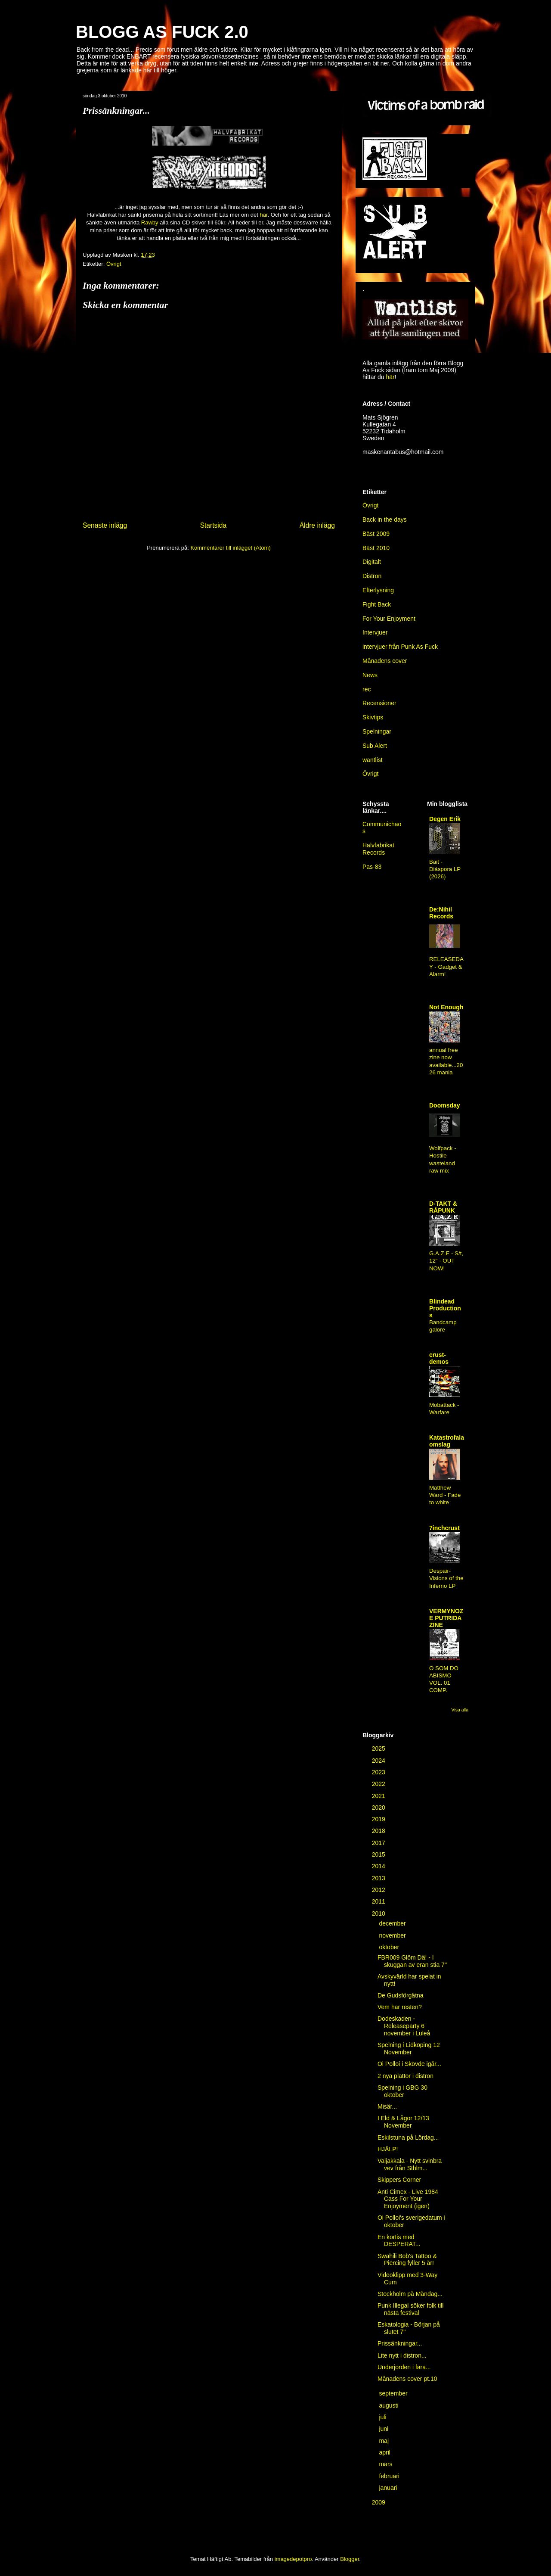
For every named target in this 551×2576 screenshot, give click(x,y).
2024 (379, 1760)
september (394, 2393)
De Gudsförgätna (401, 1995)
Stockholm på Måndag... (410, 2293)
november (393, 1935)
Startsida (213, 525)
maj (384, 2440)
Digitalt (371, 561)
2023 (379, 1772)
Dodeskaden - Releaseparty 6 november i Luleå (404, 2026)
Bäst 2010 (376, 547)
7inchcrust (444, 1527)
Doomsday (444, 1105)
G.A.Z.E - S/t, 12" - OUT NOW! (446, 1261)
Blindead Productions (445, 1308)
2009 (379, 2502)
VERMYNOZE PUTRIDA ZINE (446, 1618)
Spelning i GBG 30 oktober (402, 2091)
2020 (379, 1807)
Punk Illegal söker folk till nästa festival (410, 2309)
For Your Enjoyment (388, 618)
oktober (390, 1947)
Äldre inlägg (317, 525)
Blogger (349, 2559)
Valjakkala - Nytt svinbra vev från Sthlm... (410, 2164)
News (370, 675)
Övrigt (370, 505)
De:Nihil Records (441, 913)
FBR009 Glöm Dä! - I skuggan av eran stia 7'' (412, 1961)
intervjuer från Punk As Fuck (400, 646)
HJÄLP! (388, 2149)
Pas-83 (371, 866)
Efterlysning (378, 590)
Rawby (149, 222)
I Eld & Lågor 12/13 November (403, 2122)
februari (390, 2476)
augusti (389, 2405)
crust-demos (439, 1358)
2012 (379, 1889)
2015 (379, 1854)
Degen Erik (445, 818)
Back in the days (384, 519)
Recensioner (379, 703)
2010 (379, 1913)
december (393, 1923)
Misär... (387, 2106)
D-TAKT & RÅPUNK (443, 1207)
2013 (379, 1878)
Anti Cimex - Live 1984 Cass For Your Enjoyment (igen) (408, 2199)
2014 (379, 1866)
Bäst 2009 (376, 533)
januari (389, 2487)
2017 (379, 1842)
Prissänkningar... (400, 2343)
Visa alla (460, 1709)
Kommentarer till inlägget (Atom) (230, 547)
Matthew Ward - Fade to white (445, 1495)
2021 (379, 1795)
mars (386, 2464)
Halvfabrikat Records (378, 849)
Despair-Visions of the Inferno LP (446, 1578)
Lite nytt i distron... (402, 2355)
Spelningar (376, 731)
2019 (379, 1819)
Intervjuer (374, 632)
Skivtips (372, 717)
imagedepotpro (293, 2559)
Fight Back (376, 604)
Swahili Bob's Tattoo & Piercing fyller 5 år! (407, 2259)
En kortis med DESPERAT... (399, 2241)
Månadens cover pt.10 (407, 2378)
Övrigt (113, 264)
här (263, 215)
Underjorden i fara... (404, 2367)
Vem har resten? (400, 2007)
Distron (371, 575)
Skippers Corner (399, 2179)
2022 (379, 1783)
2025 (379, 1748)
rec (366, 689)
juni (384, 2428)
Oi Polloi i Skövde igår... (409, 2063)
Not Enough (446, 1007)
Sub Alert (374, 745)
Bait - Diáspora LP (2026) (445, 869)
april (385, 2452)
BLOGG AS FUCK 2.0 (162, 31)
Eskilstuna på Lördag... (408, 2137)
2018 (379, 1830)
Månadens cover (384, 660)
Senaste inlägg (105, 525)
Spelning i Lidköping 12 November (409, 2048)
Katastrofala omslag (446, 1441)
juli (383, 2417)
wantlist (372, 759)
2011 (379, 1901)
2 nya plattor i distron (405, 2075)
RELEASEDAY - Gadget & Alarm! (446, 966)
